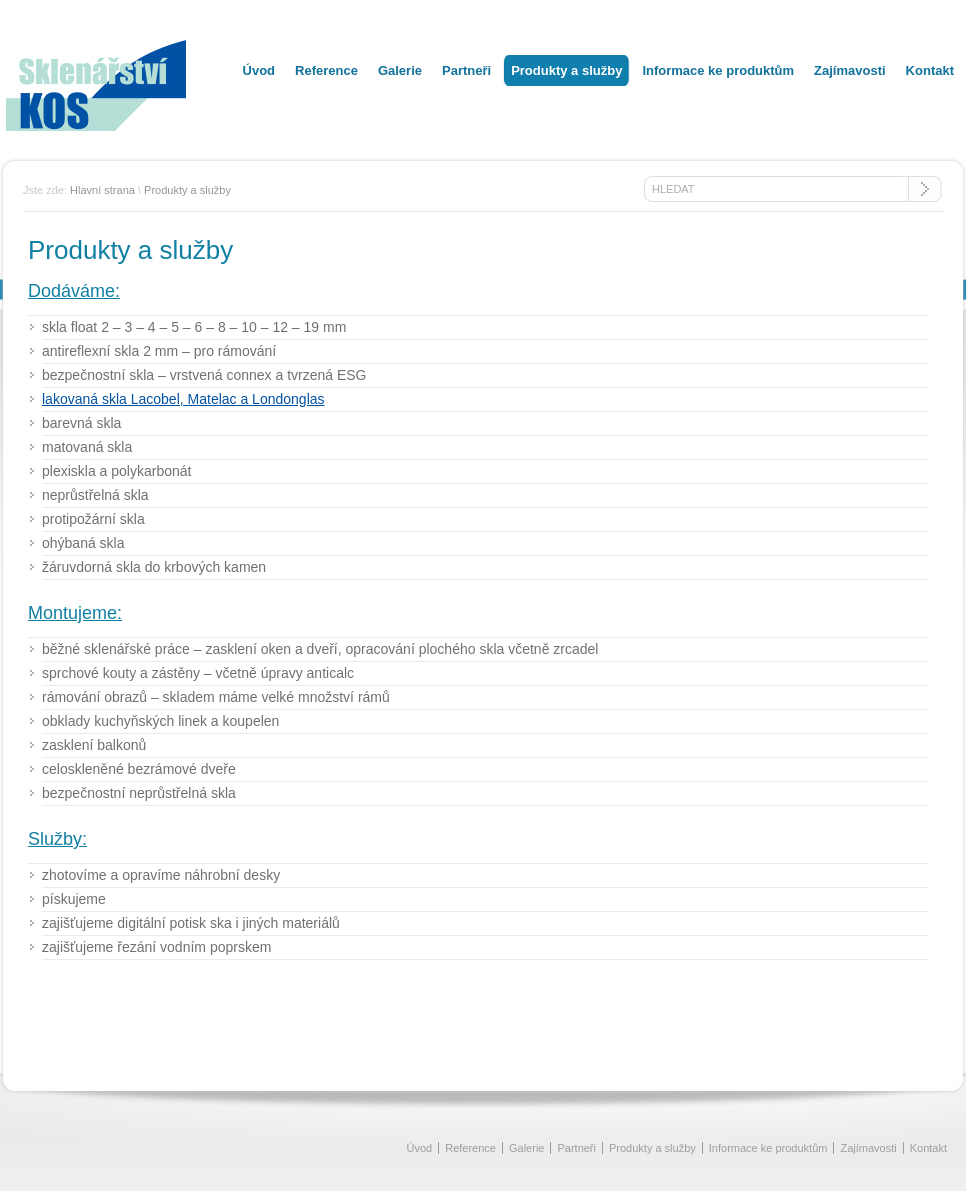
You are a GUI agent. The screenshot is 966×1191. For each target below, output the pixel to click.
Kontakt (930, 70)
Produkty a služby (566, 70)
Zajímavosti (850, 70)
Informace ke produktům (718, 70)
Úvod (259, 70)
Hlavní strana (102, 190)
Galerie (400, 70)
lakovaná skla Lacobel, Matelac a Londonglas (183, 399)
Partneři (466, 70)
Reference (326, 70)
